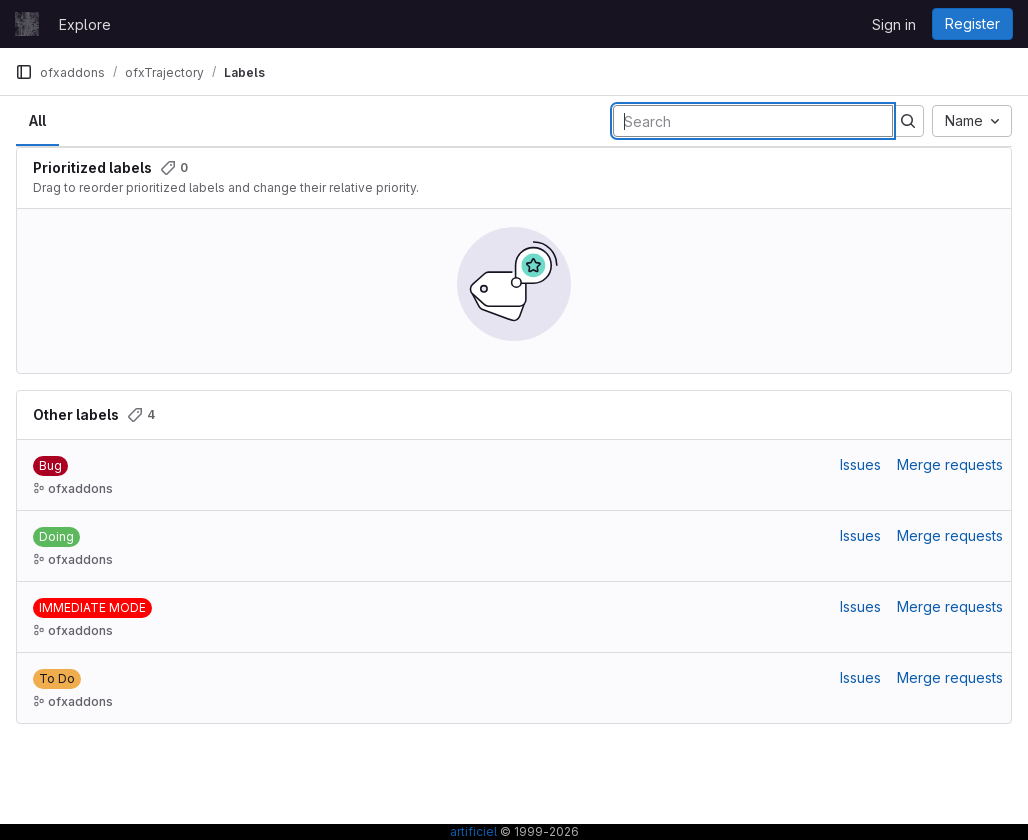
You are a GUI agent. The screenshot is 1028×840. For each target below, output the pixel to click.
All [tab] (37, 120)
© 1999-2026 (538, 831)
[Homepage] (27, 24)
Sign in (894, 24)
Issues (860, 464)
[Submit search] (908, 121)
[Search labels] (753, 121)
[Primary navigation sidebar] (24, 72)
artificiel (473, 831)
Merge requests (950, 464)
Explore (85, 24)
